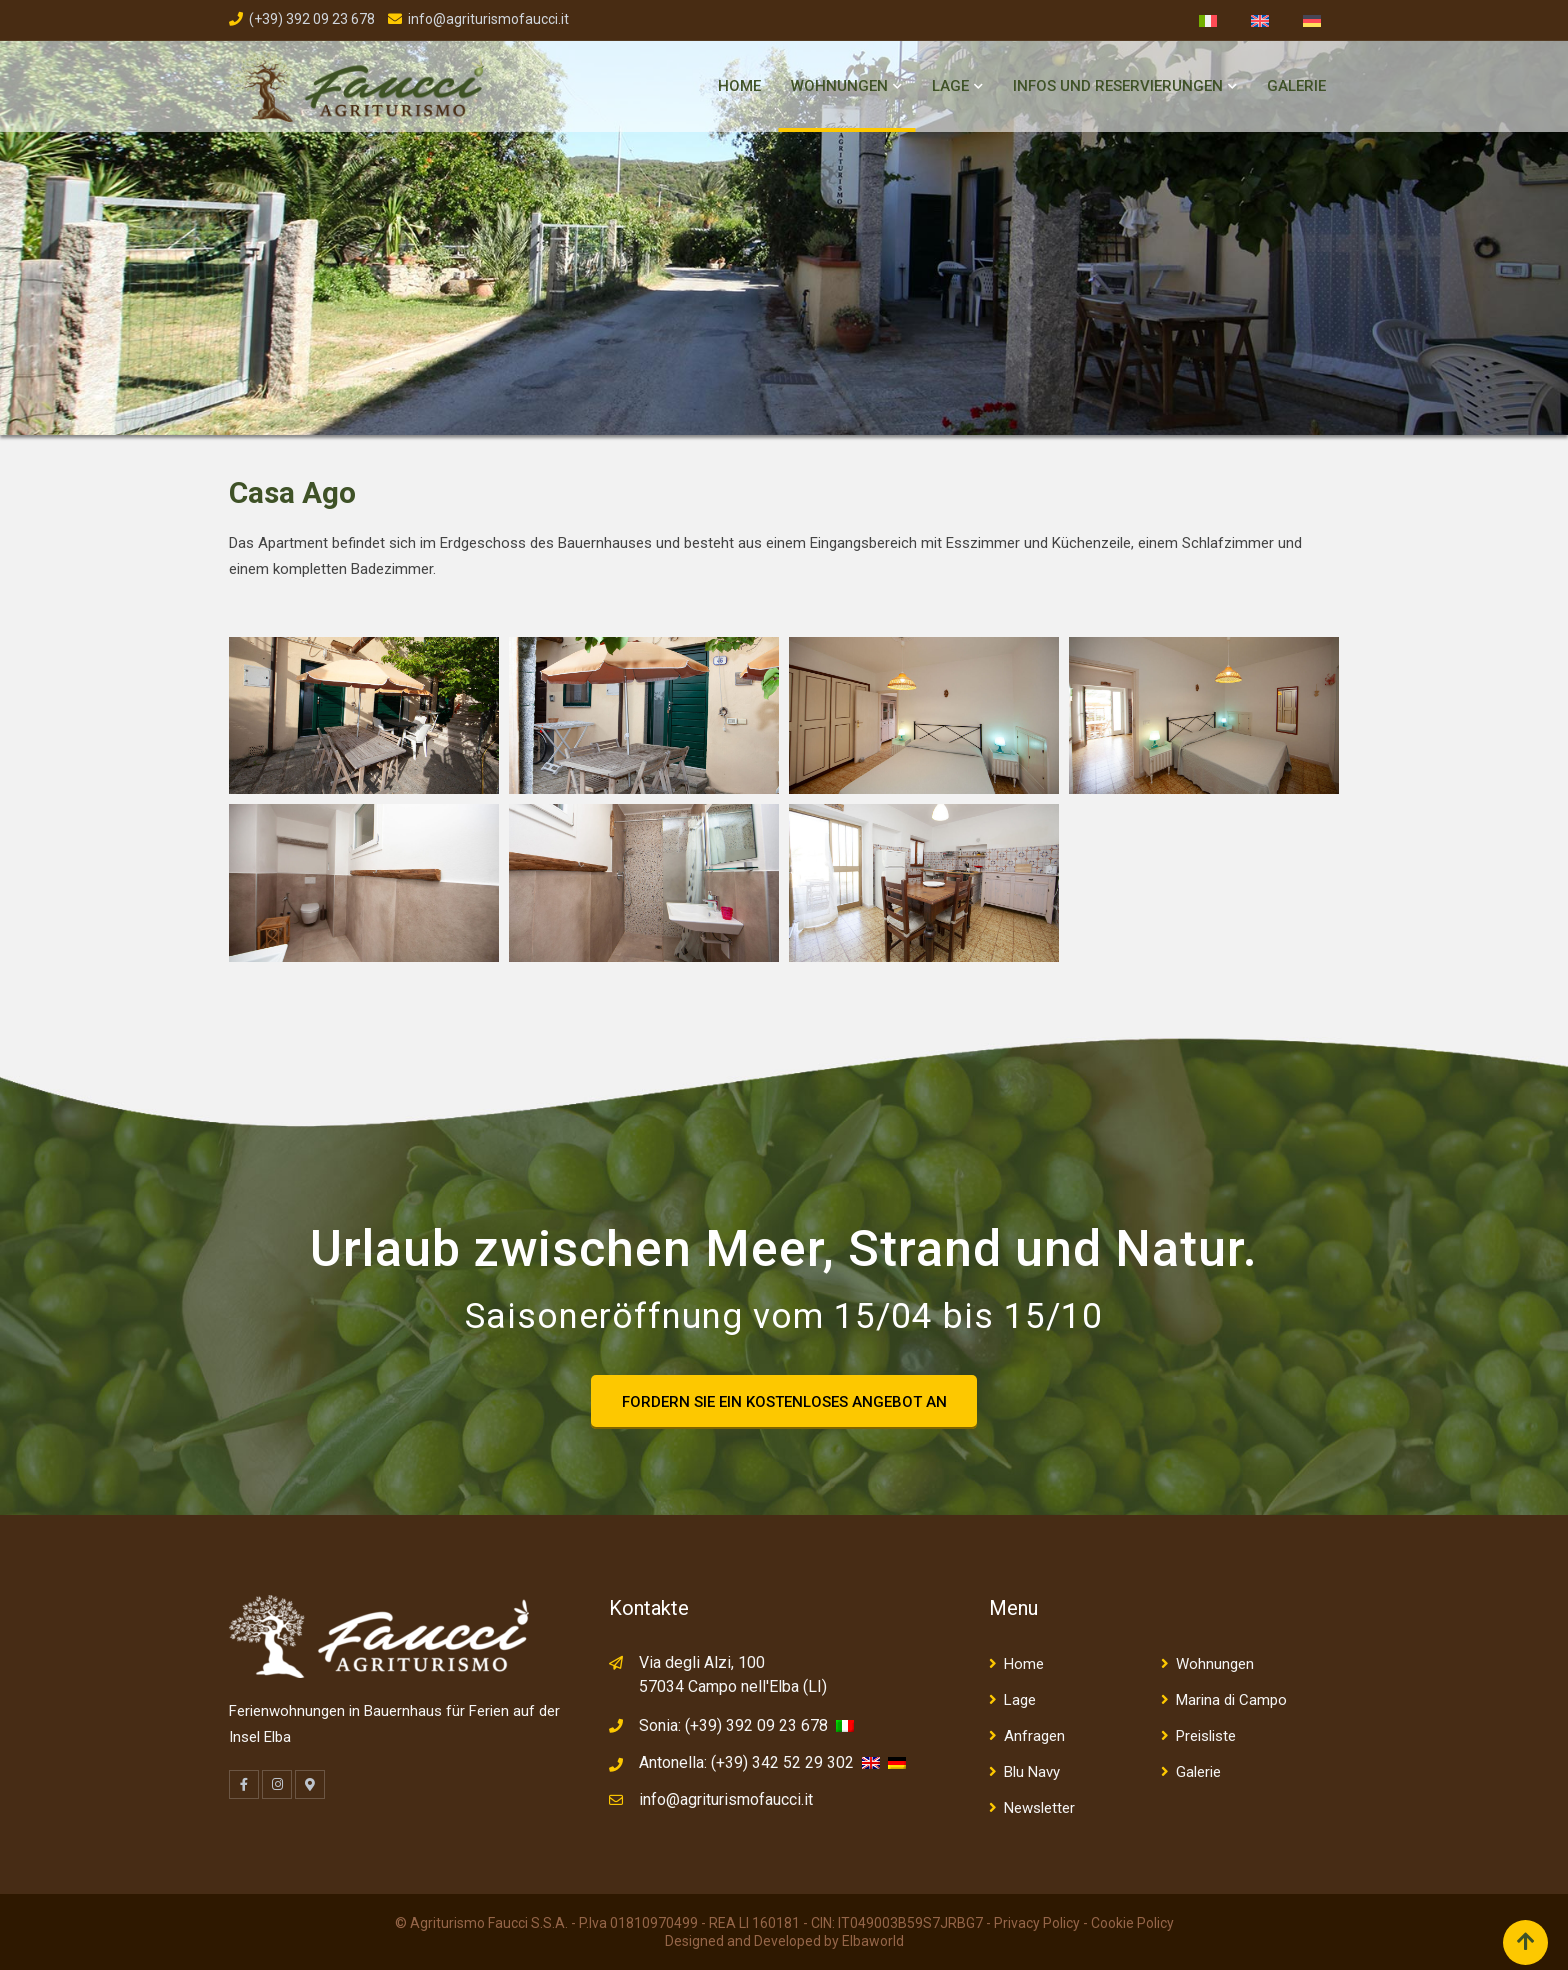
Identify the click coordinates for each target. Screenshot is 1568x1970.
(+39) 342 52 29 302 (782, 1762)
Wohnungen (839, 86)
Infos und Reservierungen (1118, 86)
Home (739, 86)
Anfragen (1034, 1736)
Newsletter (1039, 1808)
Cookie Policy (1132, 1923)
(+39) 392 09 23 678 (312, 19)
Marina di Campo (1231, 1700)
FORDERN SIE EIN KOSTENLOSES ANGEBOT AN (784, 1402)
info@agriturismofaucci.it (488, 19)
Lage (950, 86)
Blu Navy (1032, 1772)
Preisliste (1206, 1736)
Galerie (1296, 86)
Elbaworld (873, 1941)
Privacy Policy (1037, 1923)
